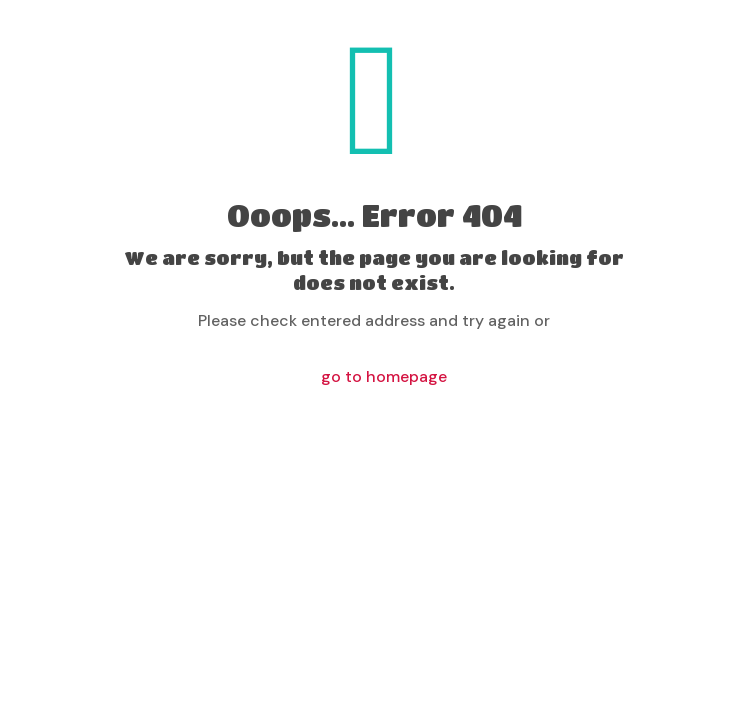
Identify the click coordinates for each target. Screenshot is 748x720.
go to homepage (384, 376)
